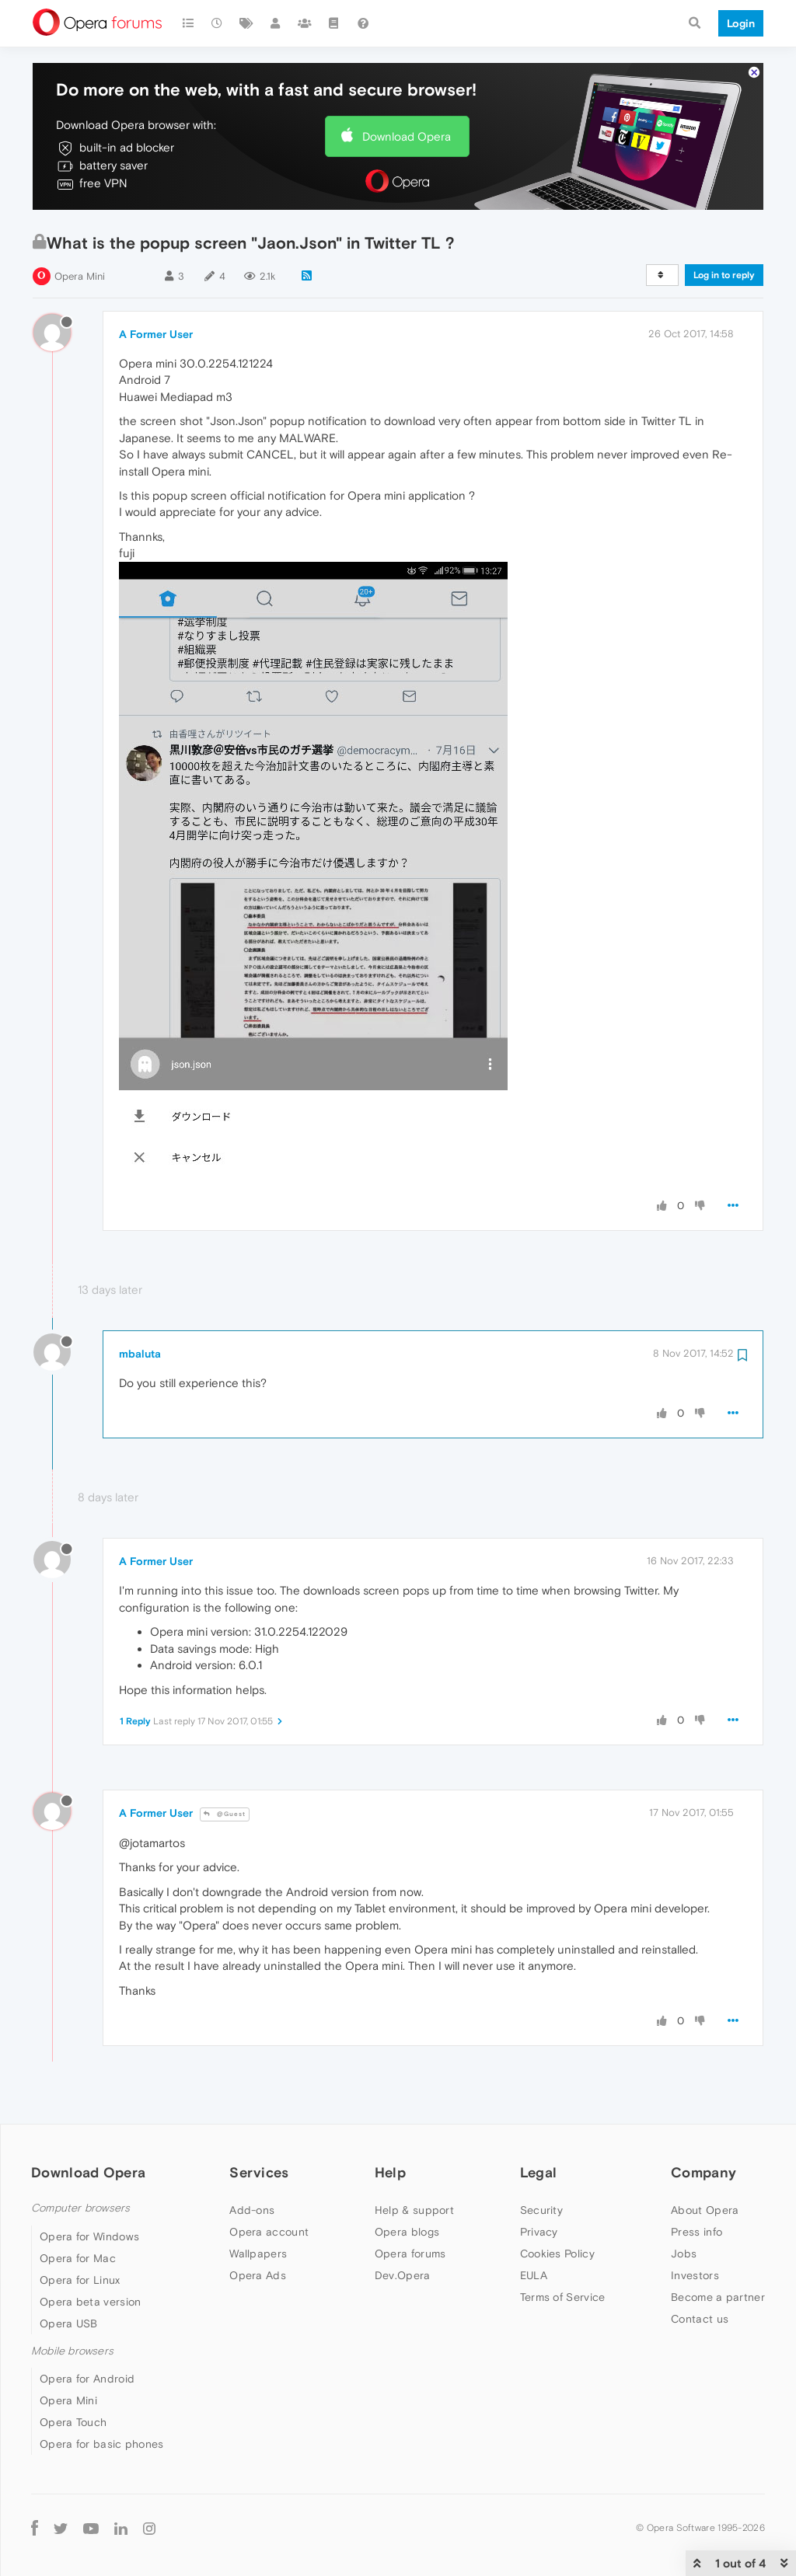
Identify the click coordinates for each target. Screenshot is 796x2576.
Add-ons (251, 2210)
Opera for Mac (78, 2258)
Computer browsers (80, 2208)
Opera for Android (87, 2378)
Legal (538, 2172)
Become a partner (718, 2297)
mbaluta (140, 1353)
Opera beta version (90, 2301)
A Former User (156, 334)
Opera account (269, 2232)
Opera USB (69, 2323)
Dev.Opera (403, 2275)
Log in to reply (724, 275)
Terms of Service (563, 2297)
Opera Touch (73, 2422)
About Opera (704, 2210)
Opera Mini (79, 276)
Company (703, 2172)
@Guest (225, 1814)
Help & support (414, 2210)
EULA (533, 2275)
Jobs (683, 2253)
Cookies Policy (557, 2253)
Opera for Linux (80, 2280)
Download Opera (406, 136)
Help (390, 2172)
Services (258, 2172)
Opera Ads (257, 2275)
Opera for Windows (89, 2236)
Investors (695, 2275)
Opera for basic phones (102, 2444)
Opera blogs (407, 2232)
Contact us (699, 2319)
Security (541, 2210)
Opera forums (410, 2253)
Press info (696, 2232)
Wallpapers (258, 2253)
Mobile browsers (72, 2351)
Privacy (539, 2232)
